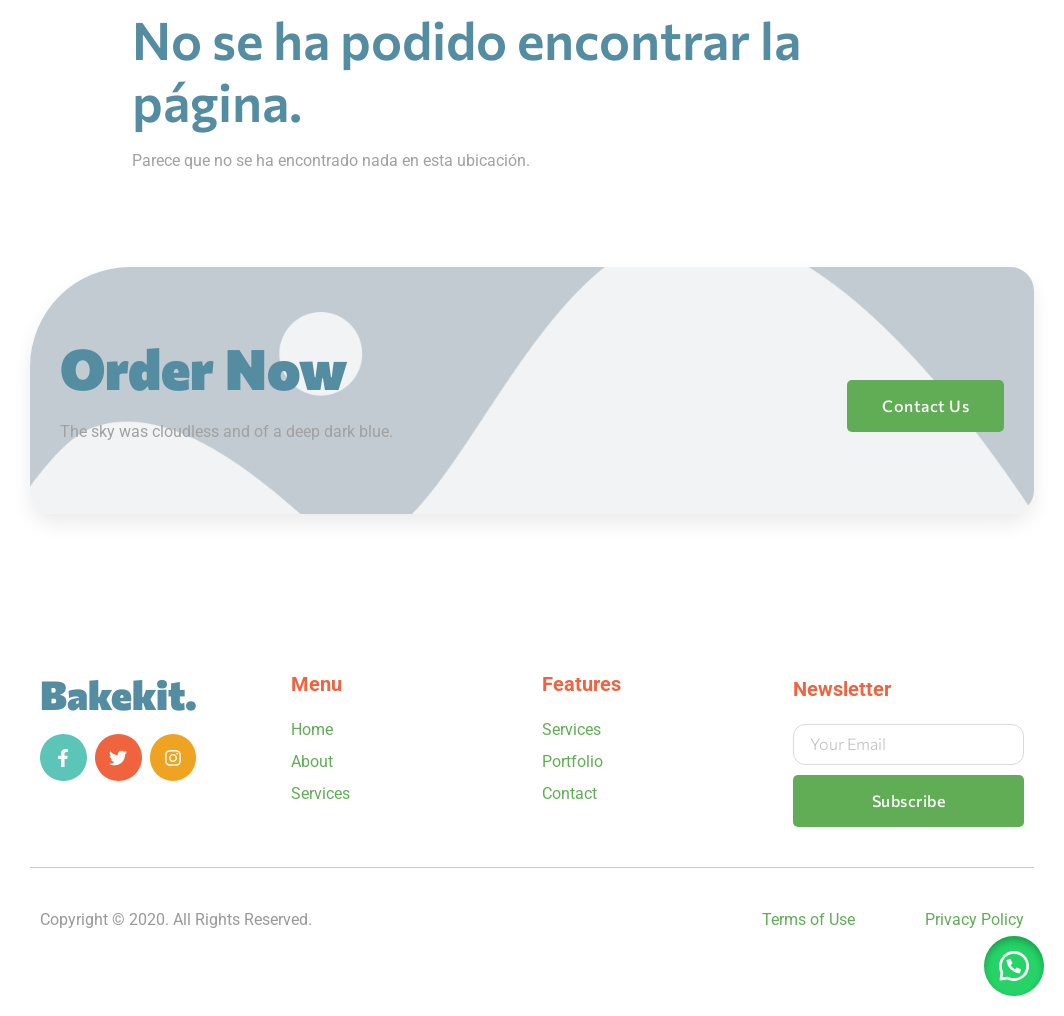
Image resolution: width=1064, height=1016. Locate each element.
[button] (1014, 966)
